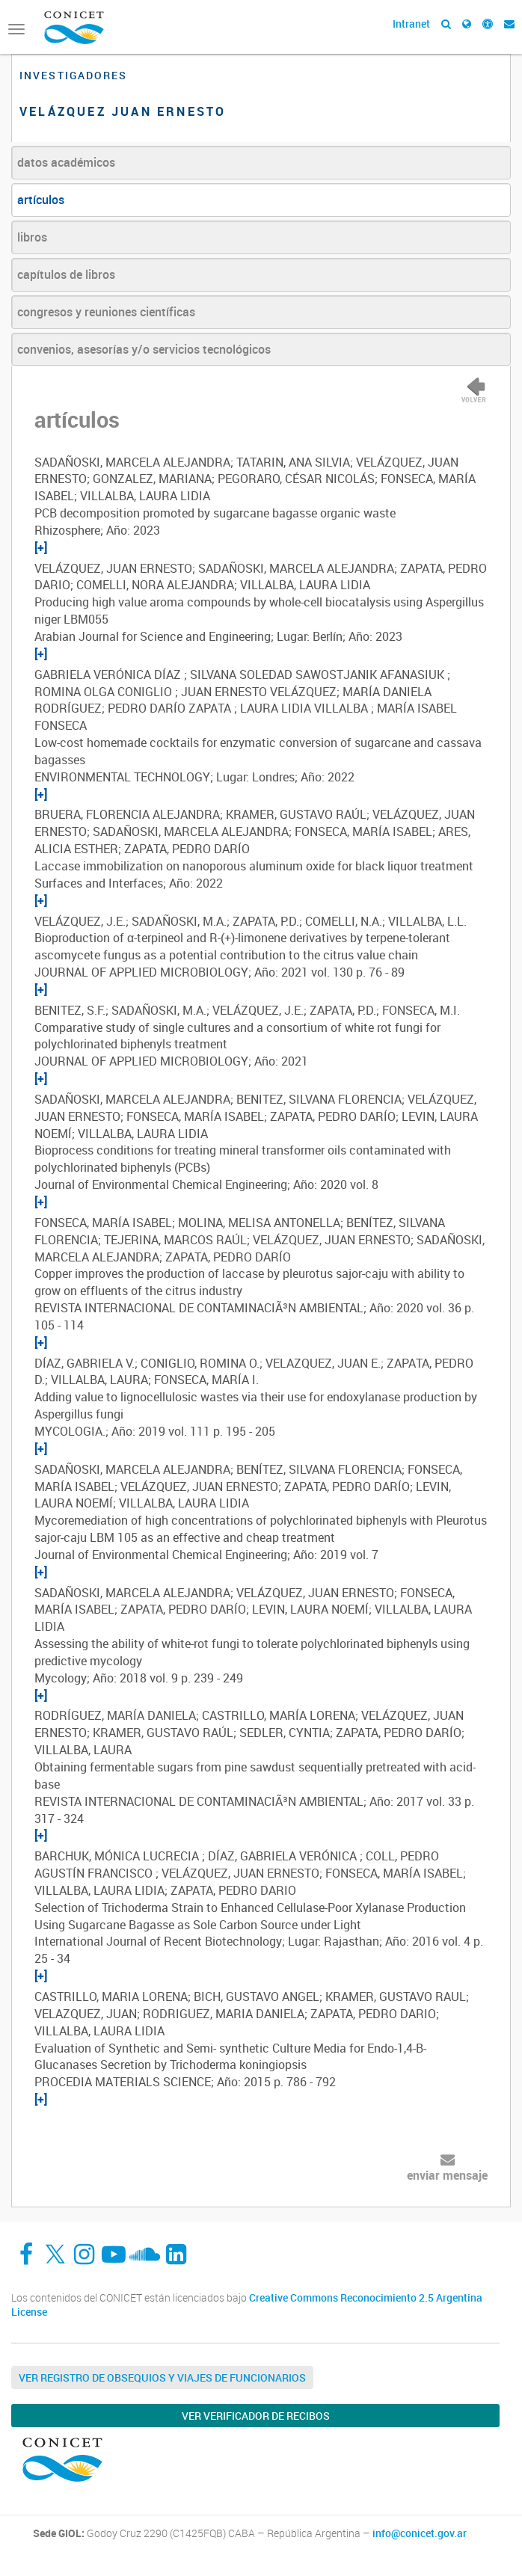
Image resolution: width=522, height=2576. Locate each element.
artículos (40, 199)
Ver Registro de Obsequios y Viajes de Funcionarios (162, 2377)
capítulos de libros (66, 274)
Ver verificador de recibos (256, 2416)
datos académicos (66, 162)
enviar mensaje (447, 2175)
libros (32, 237)
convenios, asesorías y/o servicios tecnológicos (144, 349)
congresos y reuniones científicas (106, 312)
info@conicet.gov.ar (419, 2533)
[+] (40, 547)
